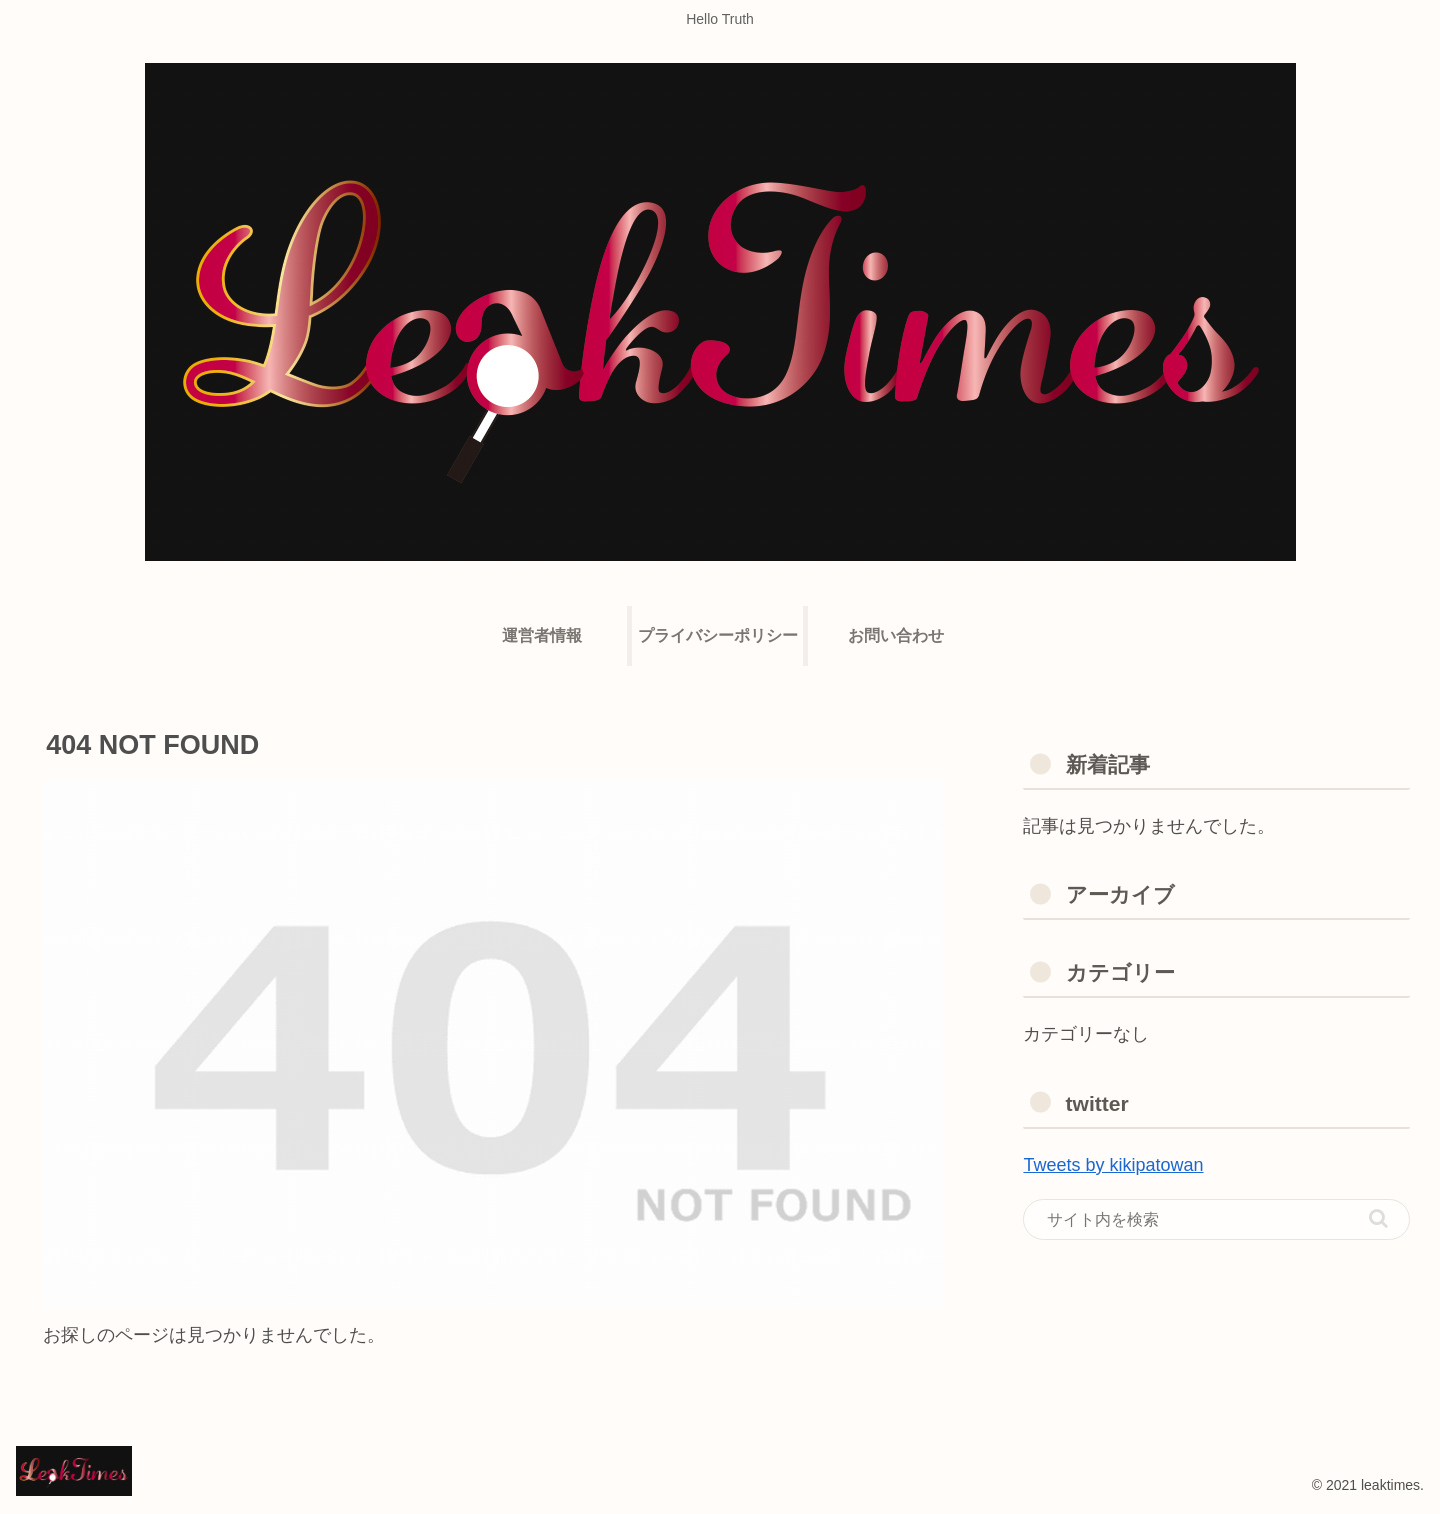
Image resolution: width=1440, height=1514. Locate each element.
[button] (1378, 1218)
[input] (1216, 1220)
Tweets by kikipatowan (1113, 1165)
